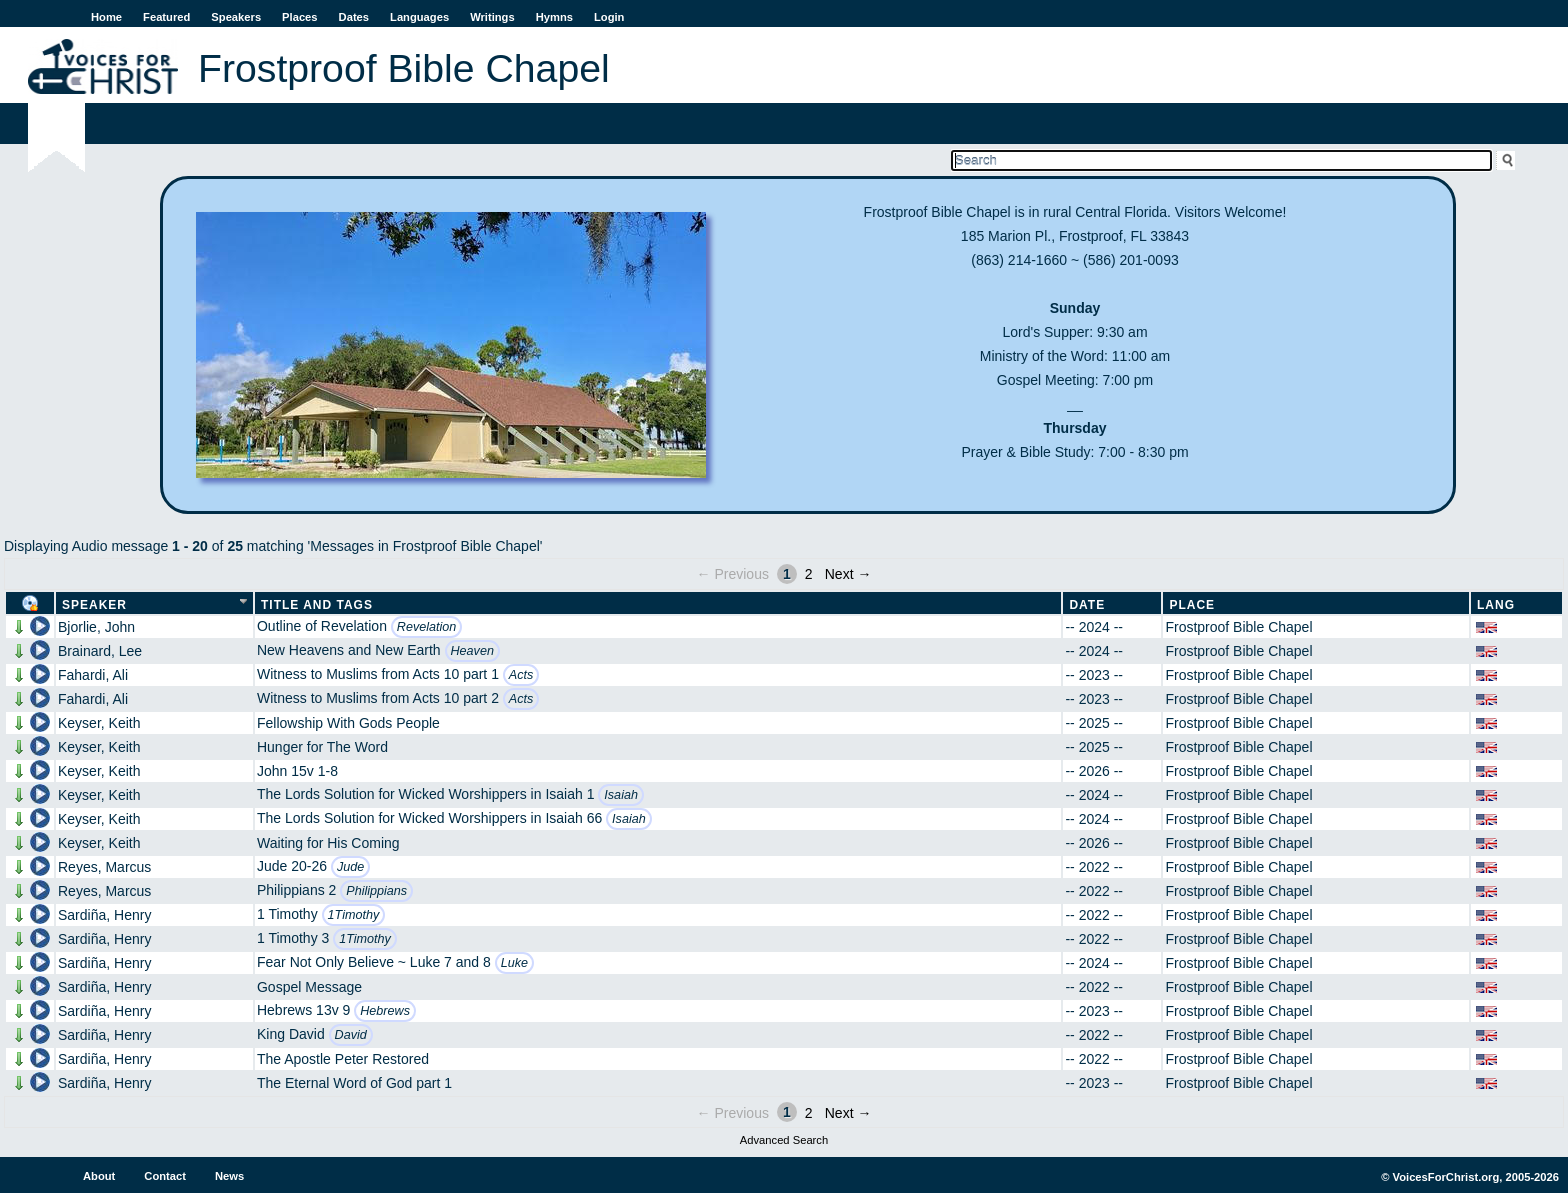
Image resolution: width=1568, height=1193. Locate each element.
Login (609, 17)
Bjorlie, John (96, 627)
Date (1087, 605)
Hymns (554, 17)
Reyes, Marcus (104, 867)
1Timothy (354, 915)
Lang (1496, 605)
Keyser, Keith (99, 723)
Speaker (94, 605)
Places (299, 17)
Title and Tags (317, 605)
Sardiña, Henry (104, 915)
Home (106, 17)
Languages (419, 17)
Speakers (236, 17)
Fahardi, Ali (93, 675)
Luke (514, 963)
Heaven (472, 651)
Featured (166, 17)
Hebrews (385, 1011)
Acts (521, 675)
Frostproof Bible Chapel (1238, 627)
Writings (492, 17)
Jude (350, 867)
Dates (354, 17)
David (351, 1035)
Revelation (427, 627)
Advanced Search (784, 1140)
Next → (848, 574)
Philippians (376, 891)
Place (1192, 605)
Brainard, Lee (100, 651)
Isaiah (621, 795)
